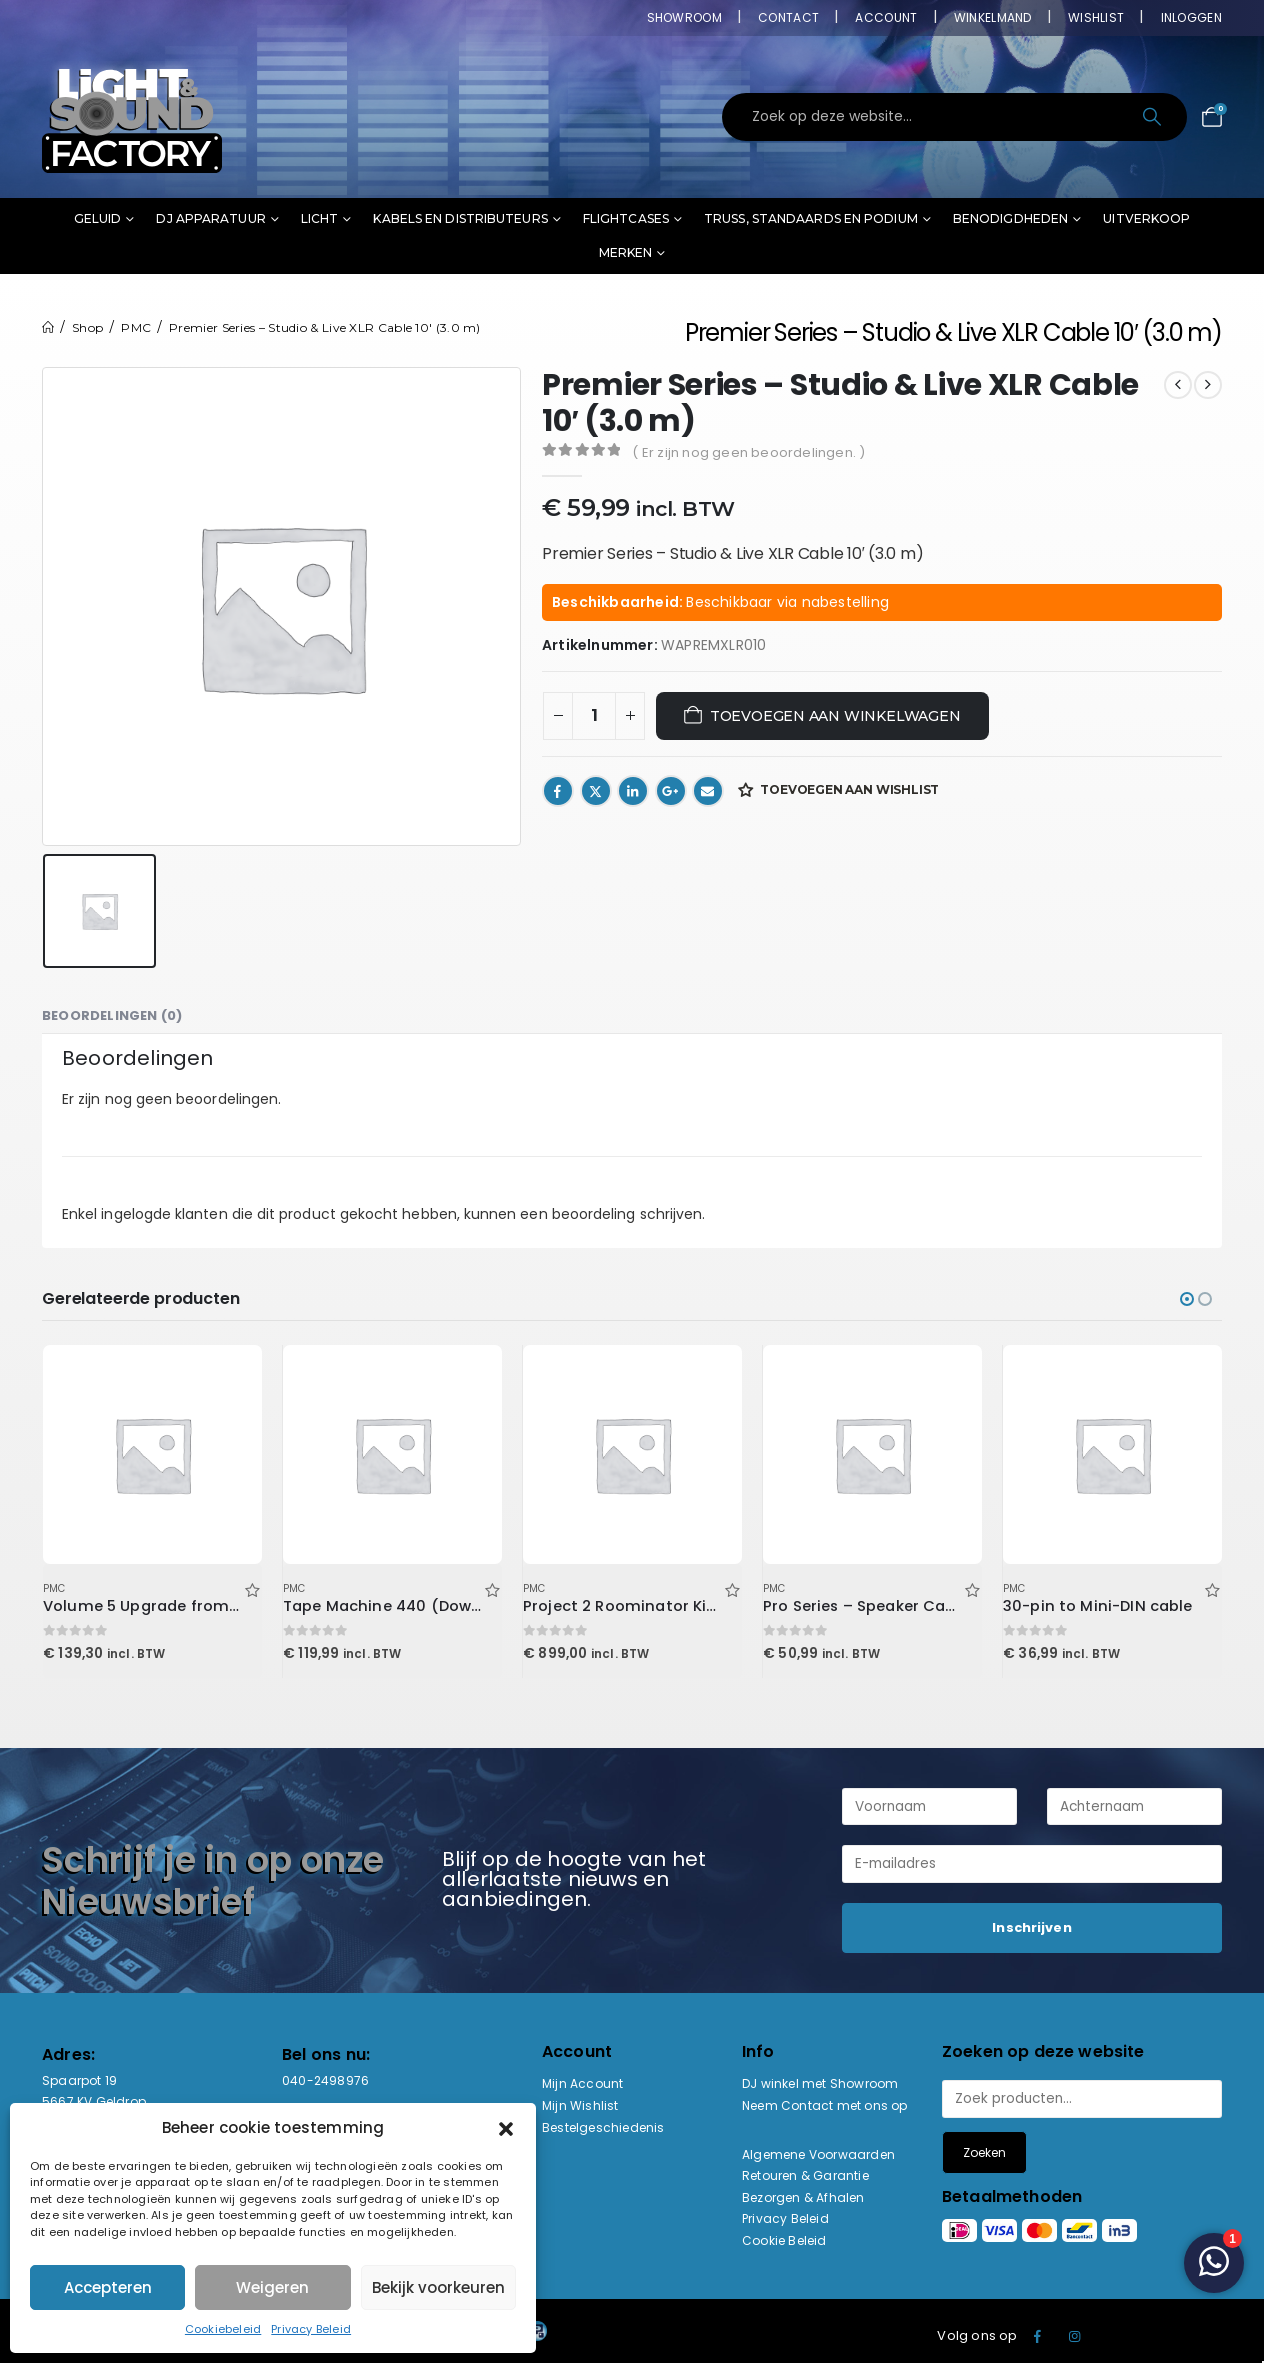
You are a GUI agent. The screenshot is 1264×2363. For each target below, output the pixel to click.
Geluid (98, 218)
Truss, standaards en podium (811, 218)
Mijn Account (582, 2083)
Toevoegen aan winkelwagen (835, 716)
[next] (1208, 385)
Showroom (684, 17)
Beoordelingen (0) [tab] (112, 1015)
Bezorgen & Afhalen (803, 2197)
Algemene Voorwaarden (818, 2154)
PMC (54, 1588)
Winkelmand (993, 17)
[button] (506, 2128)
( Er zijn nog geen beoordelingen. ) (748, 452)
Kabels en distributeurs (460, 218)
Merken (626, 252)
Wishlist (1096, 17)
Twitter (596, 791)
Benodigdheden (1010, 218)
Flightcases (626, 218)
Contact (788, 17)
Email (708, 791)
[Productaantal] (594, 716)
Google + (671, 791)
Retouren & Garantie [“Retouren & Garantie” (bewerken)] (805, 2175)
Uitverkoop (1146, 218)
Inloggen (1191, 17)
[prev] (1178, 385)
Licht (320, 218)
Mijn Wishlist (580, 2105)
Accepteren (108, 2287)
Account (886, 17)
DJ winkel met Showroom (820, 2083)
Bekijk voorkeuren (438, 2287)
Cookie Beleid (784, 2240)
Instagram (1075, 2336)
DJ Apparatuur (210, 218)
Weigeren (272, 2287)
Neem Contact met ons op (825, 2105)
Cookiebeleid (223, 2329)
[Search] (1153, 117)
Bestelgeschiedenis (603, 2127)
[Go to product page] (152, 1454)
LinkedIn (633, 791)
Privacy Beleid (311, 2329)
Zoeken (984, 2152)
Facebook (558, 791)
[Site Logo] (132, 117)
